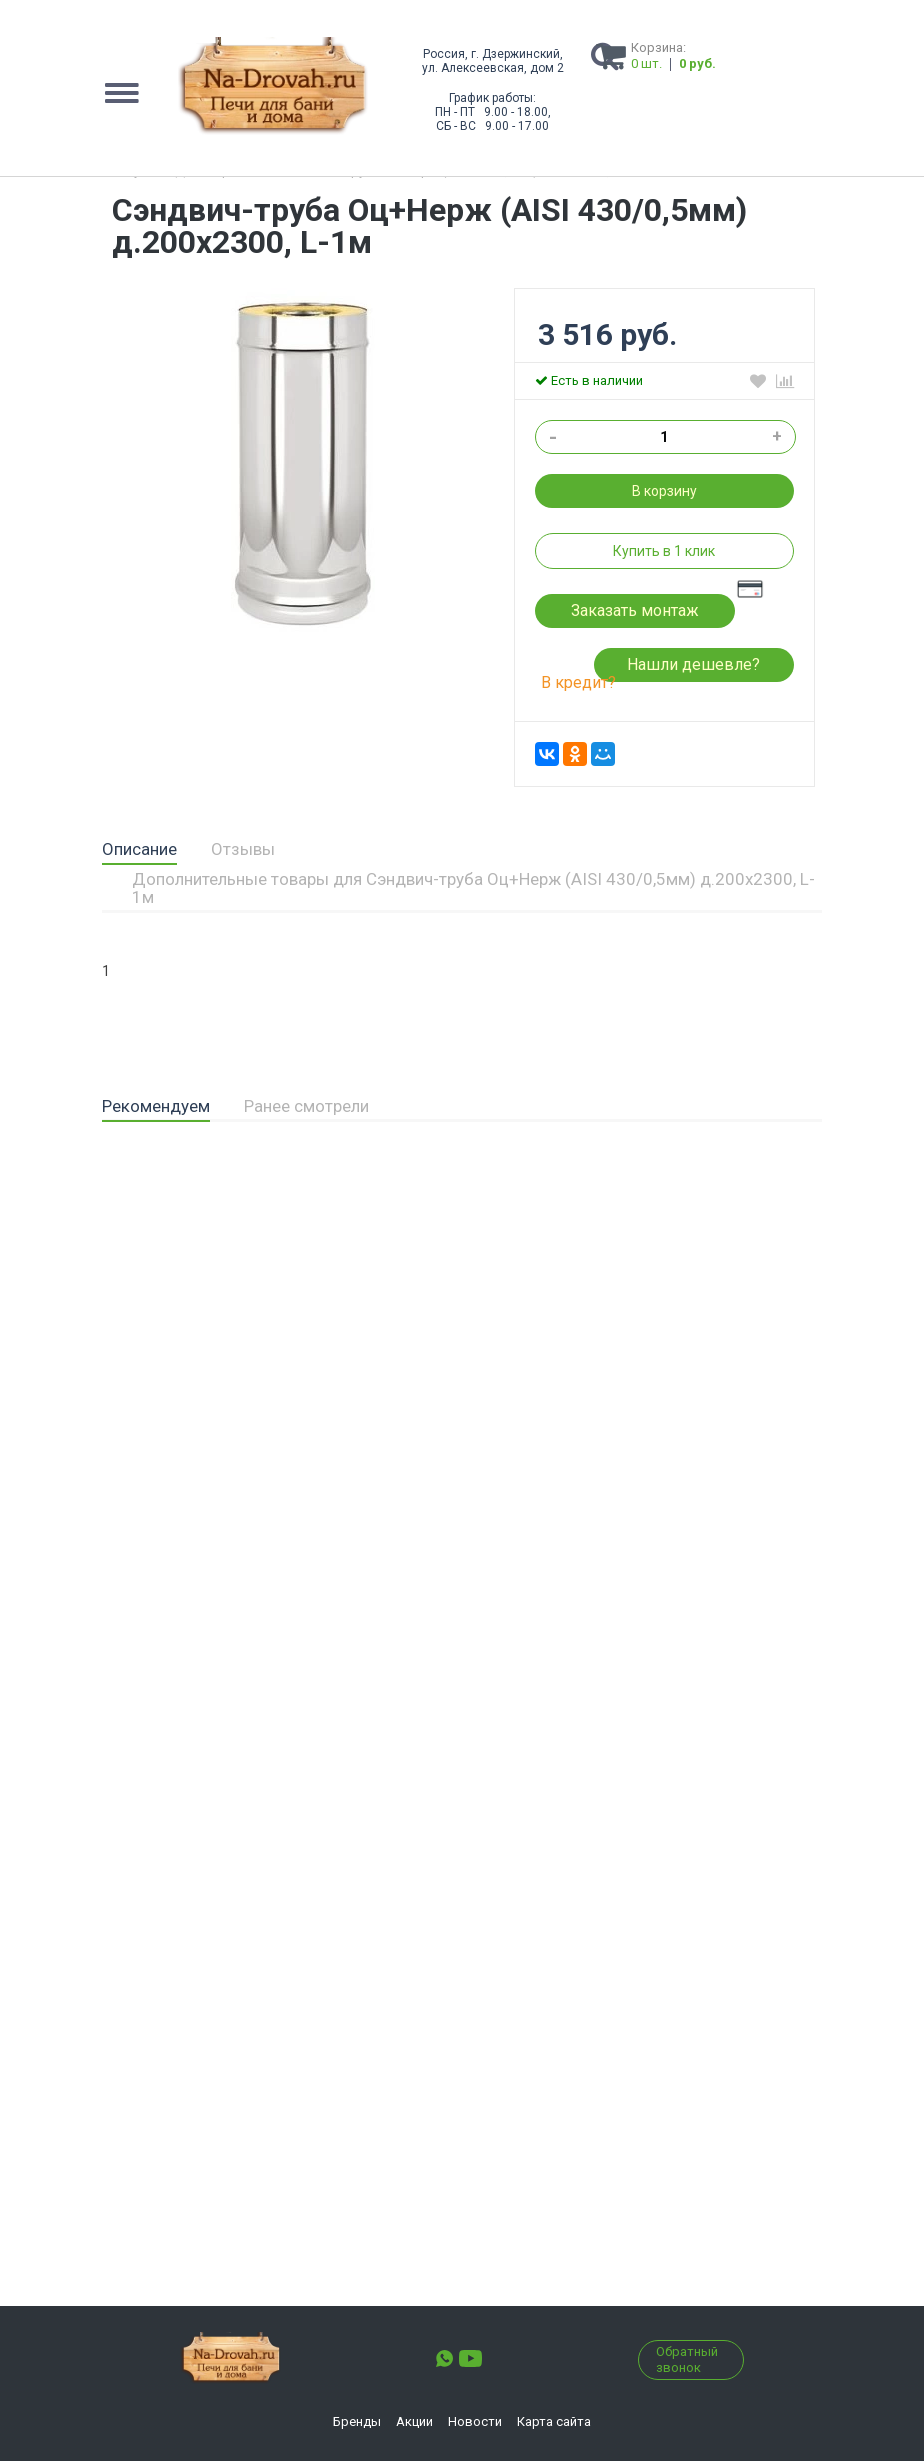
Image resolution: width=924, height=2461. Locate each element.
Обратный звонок (687, 2359)
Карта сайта (554, 2421)
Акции (414, 2421)
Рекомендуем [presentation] (156, 1106)
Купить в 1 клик (664, 551)
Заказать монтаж (635, 610)
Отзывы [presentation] (243, 849)
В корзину (664, 491)
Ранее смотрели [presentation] (306, 1106)
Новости (475, 2421)
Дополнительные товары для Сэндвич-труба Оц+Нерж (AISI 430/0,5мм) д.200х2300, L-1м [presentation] (473, 888)
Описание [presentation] (139, 849)
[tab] (139, 850)
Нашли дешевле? (693, 664)
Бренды (357, 2421)
